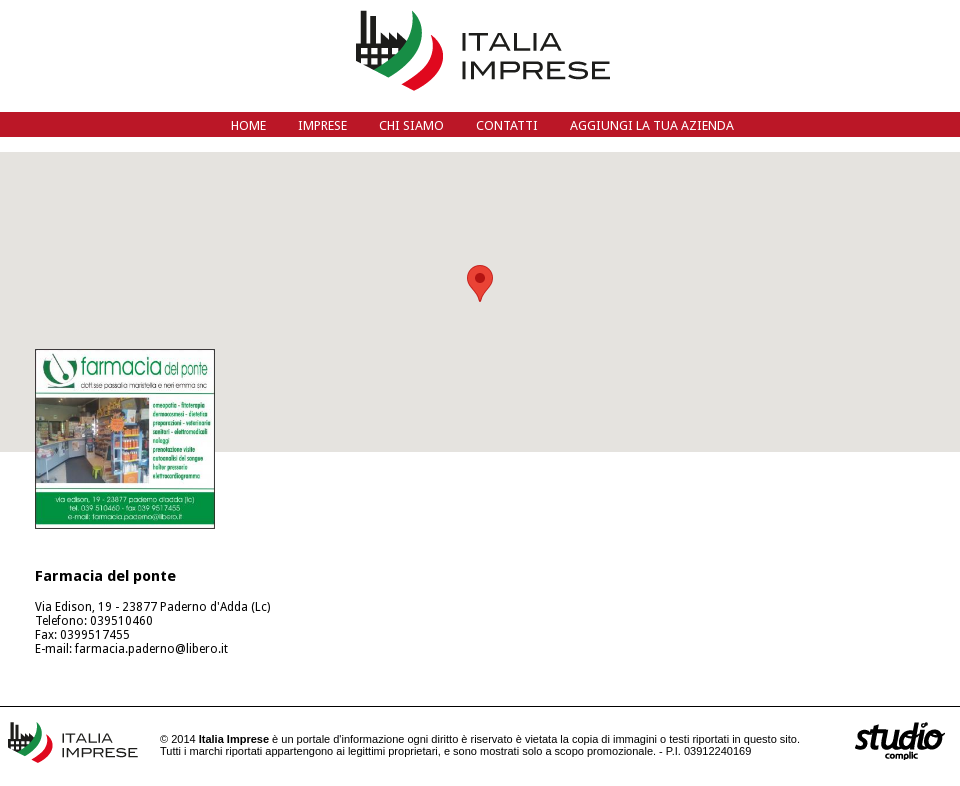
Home (248, 125)
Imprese (322, 125)
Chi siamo (411, 125)
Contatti (507, 125)
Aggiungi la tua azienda (652, 125)
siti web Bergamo (900, 741)
